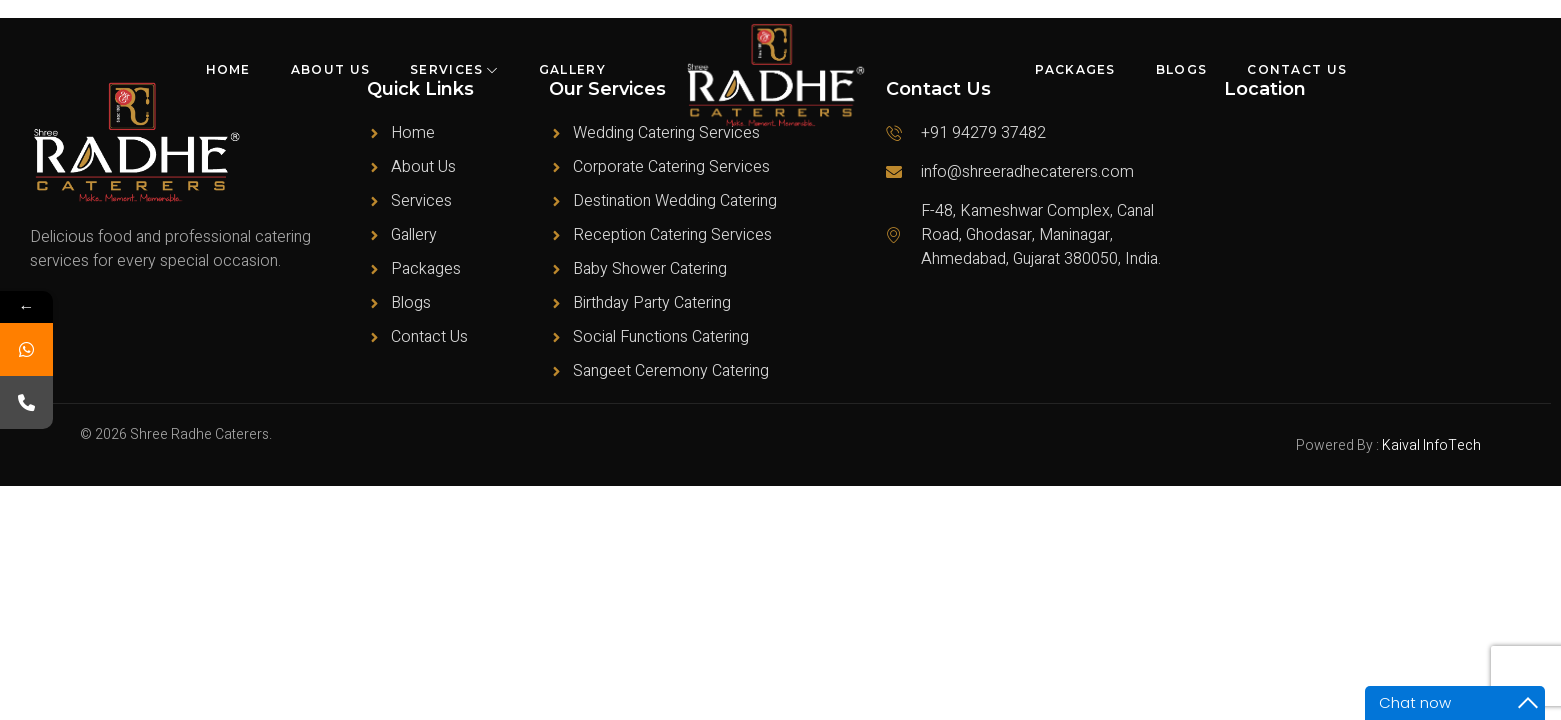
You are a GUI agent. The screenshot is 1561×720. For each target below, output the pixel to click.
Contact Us (1297, 69)
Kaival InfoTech (1431, 445)
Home (228, 69)
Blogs (1182, 69)
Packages (1075, 69)
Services (454, 69)
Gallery (572, 69)
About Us (330, 69)
